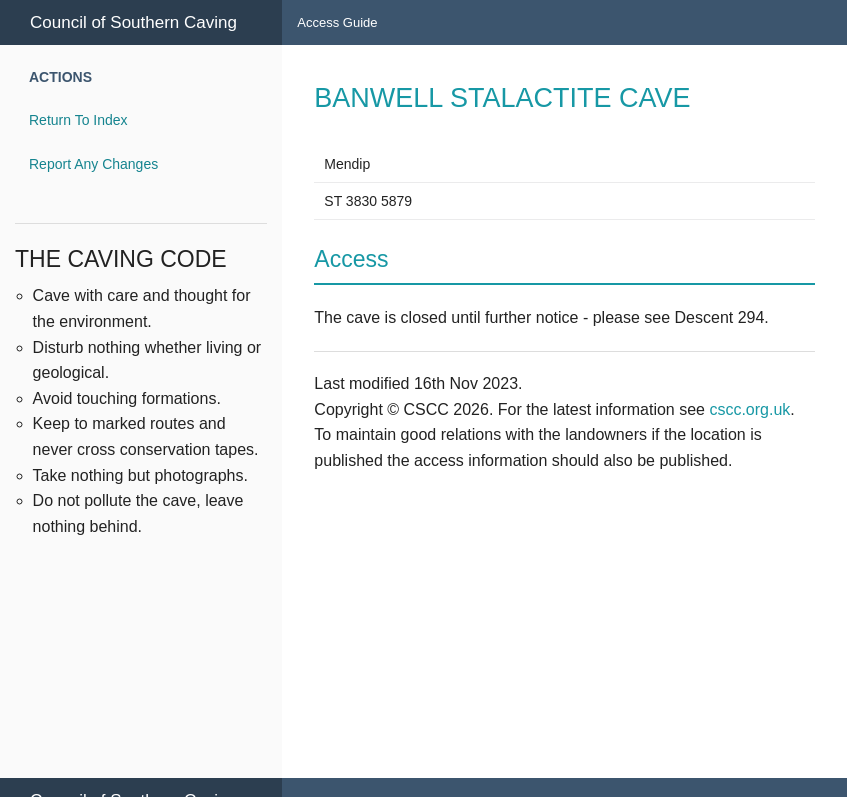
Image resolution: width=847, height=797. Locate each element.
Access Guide (337, 22)
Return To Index (78, 120)
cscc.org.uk (749, 409)
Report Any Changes (93, 164)
